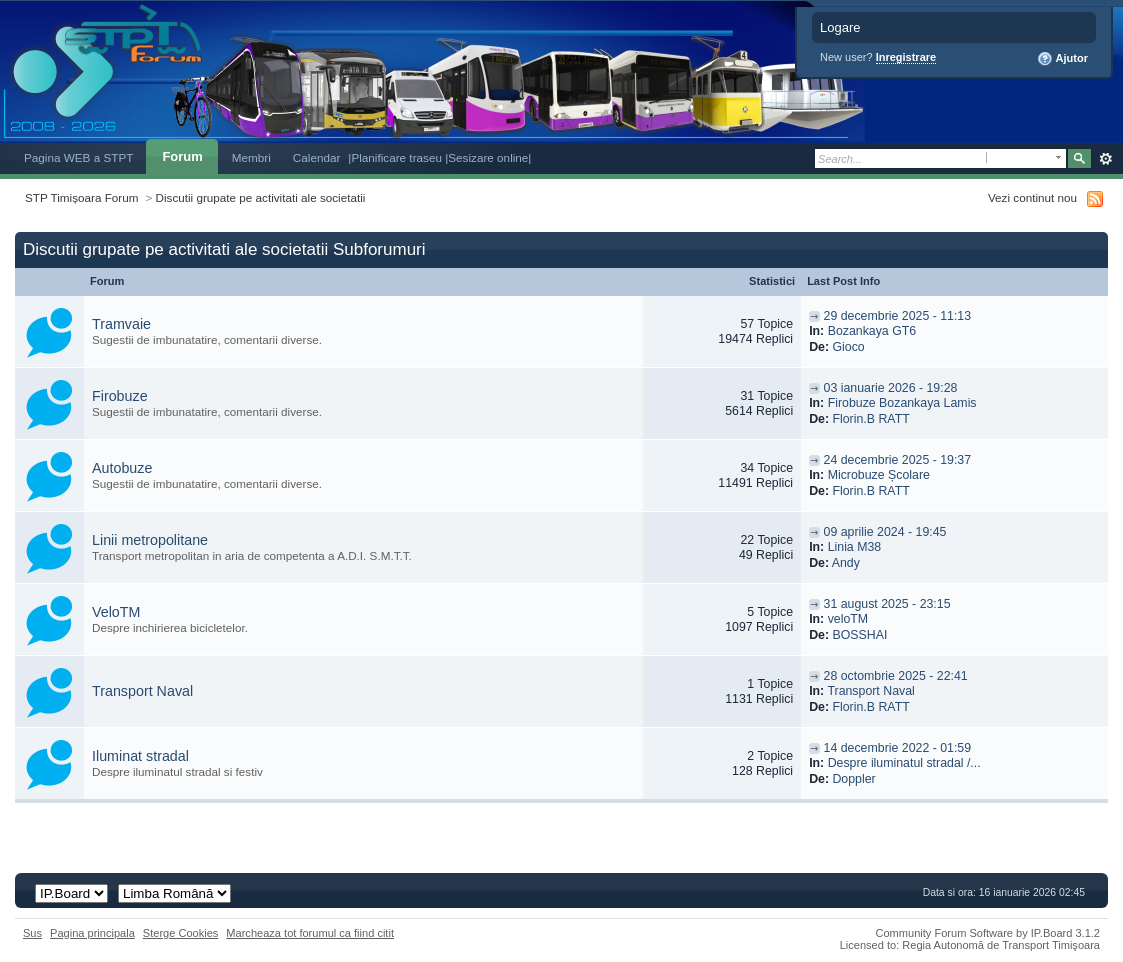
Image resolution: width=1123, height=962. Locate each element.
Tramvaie (121, 324)
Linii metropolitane (150, 540)
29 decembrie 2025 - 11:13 (898, 316)
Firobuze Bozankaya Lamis (902, 403)
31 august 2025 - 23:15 (887, 604)
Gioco (848, 347)
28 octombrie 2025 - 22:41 (896, 676)
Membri (251, 157)
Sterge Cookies (181, 933)
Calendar (317, 157)
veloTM (848, 619)
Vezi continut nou (1032, 197)
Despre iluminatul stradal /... (904, 763)
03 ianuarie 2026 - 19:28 (891, 388)
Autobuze (122, 468)
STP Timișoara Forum (81, 197)
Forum (182, 156)
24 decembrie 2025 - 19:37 (898, 460)
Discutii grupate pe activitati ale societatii (261, 197)
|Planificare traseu (396, 157)
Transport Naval (142, 691)
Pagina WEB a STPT (78, 157)
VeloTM (116, 612)
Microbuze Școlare (879, 475)
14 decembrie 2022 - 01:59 (898, 748)
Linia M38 (855, 547)
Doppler (853, 779)
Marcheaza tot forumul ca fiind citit (310, 933)
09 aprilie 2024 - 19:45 (885, 532)
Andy (846, 563)
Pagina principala (92, 933)
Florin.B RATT (870, 419)
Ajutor (1062, 59)
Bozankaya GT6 (872, 331)
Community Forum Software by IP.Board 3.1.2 (987, 933)
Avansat (1105, 159)
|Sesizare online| (488, 157)
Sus (32, 933)
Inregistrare (906, 57)
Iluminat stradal (140, 756)
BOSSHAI (859, 635)
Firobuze (120, 396)
